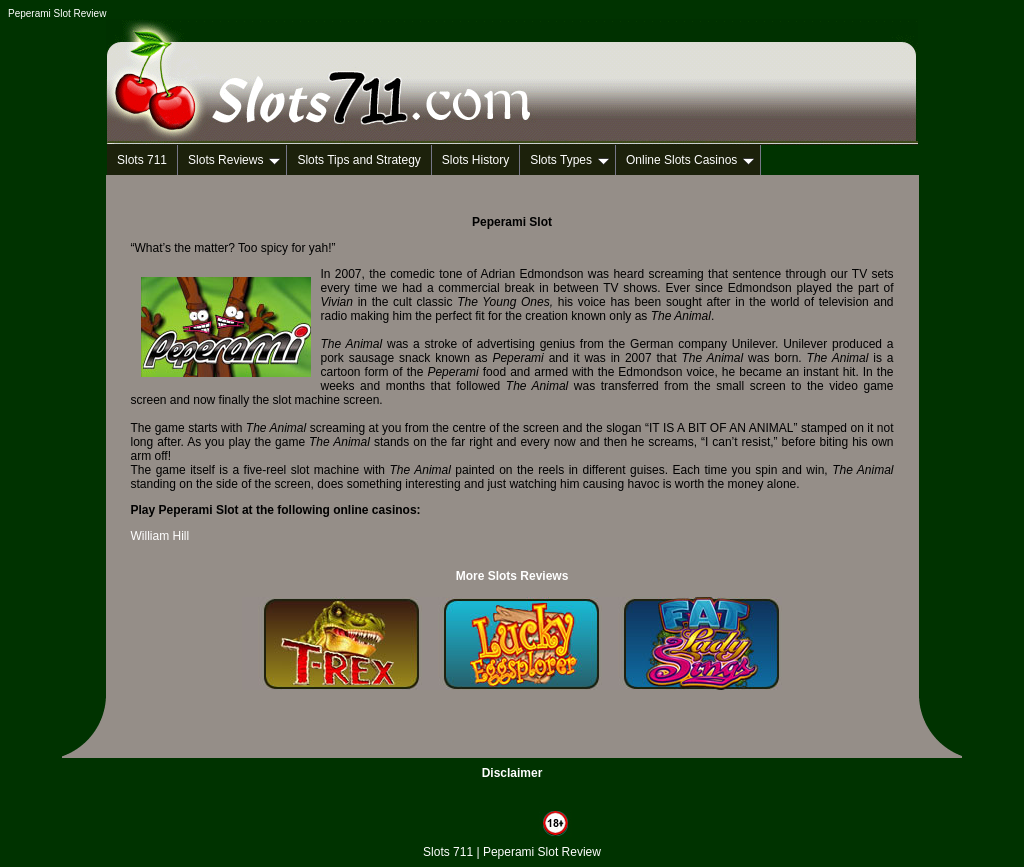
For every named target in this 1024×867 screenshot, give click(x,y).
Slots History (475, 160)
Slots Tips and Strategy (358, 160)
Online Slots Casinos (690, 160)
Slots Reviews (234, 160)
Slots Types (569, 160)
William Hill (160, 536)
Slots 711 (142, 160)
